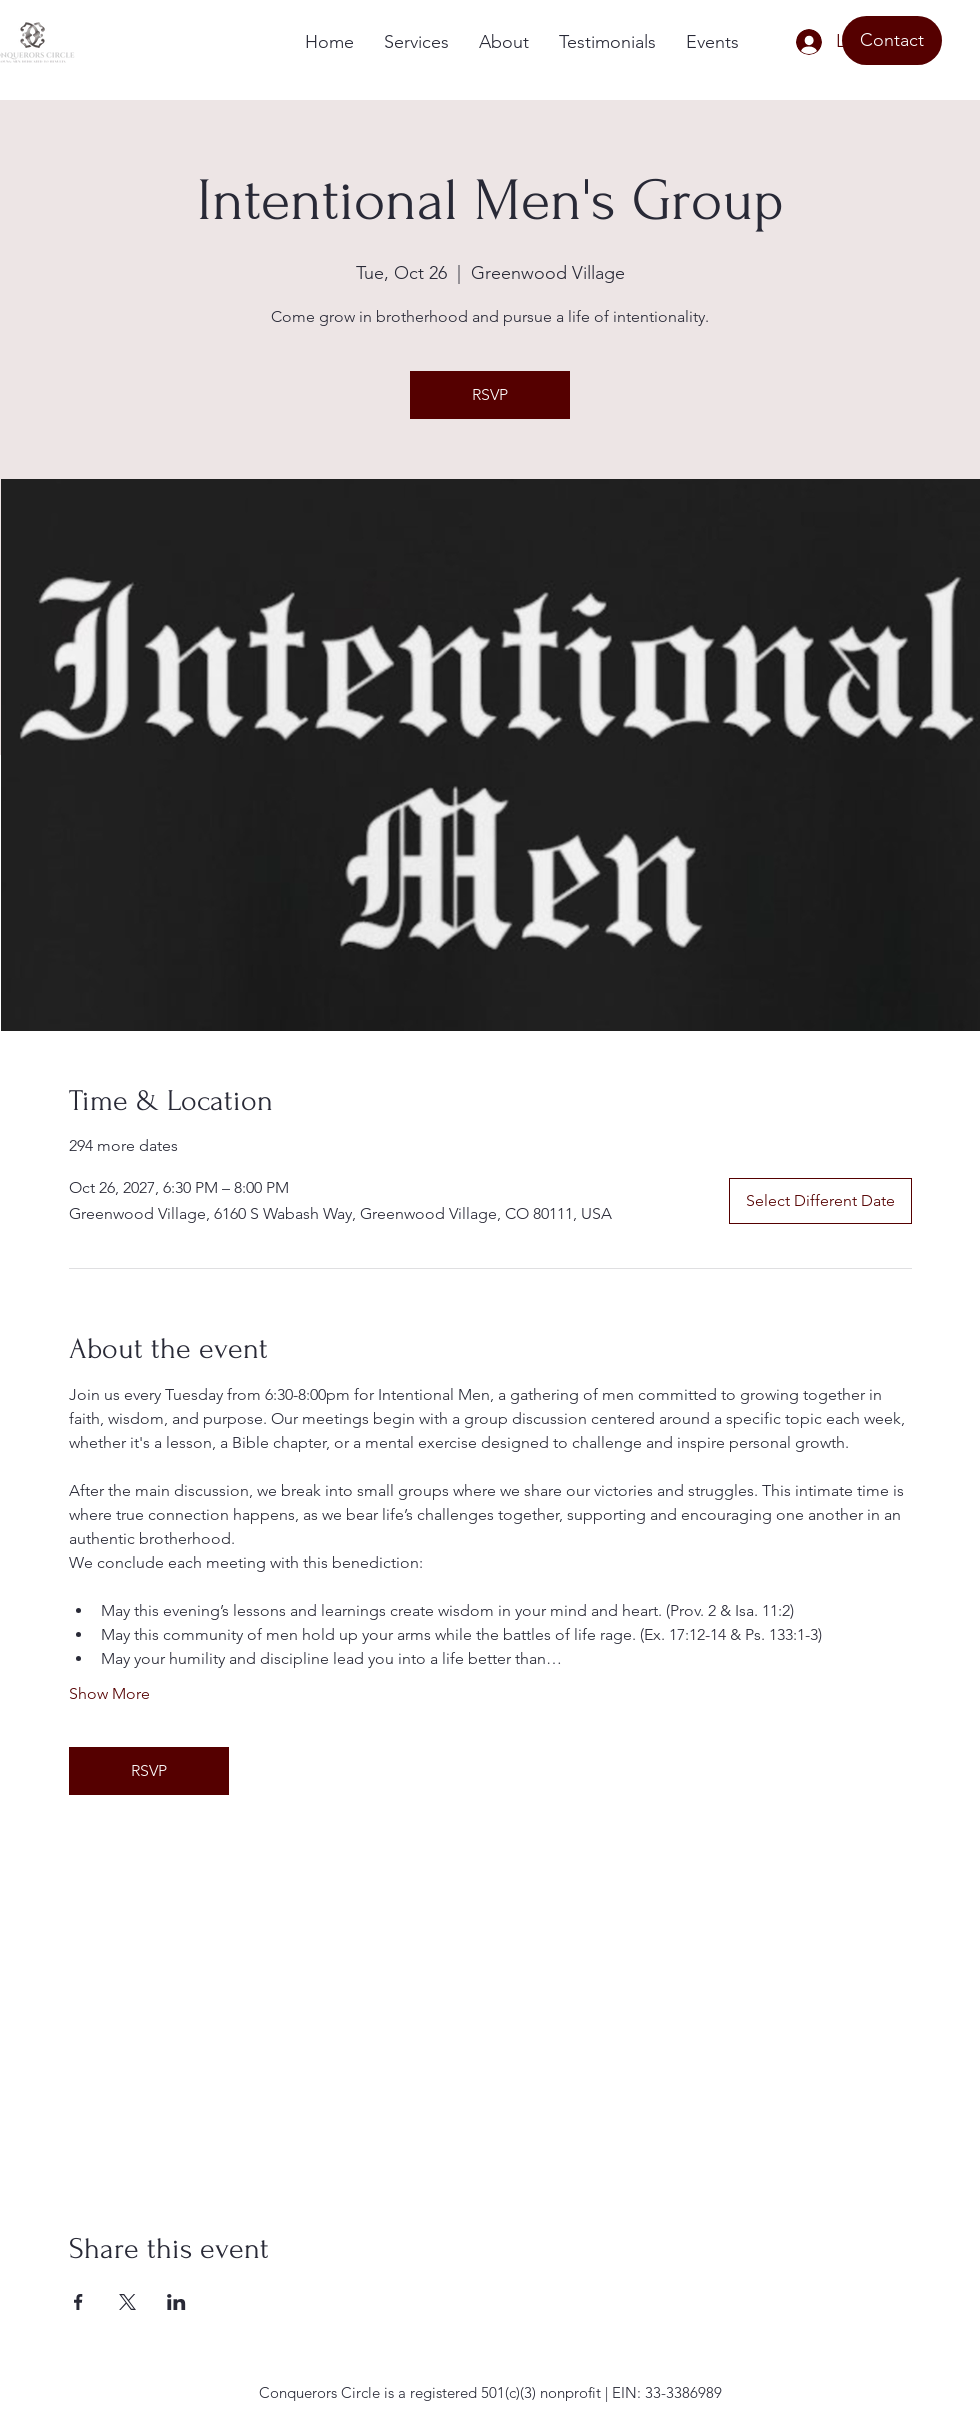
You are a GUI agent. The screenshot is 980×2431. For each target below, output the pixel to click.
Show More (109, 1693)
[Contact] (892, 40)
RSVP (490, 394)
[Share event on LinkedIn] (176, 2302)
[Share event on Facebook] (78, 2302)
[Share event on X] (127, 2302)
